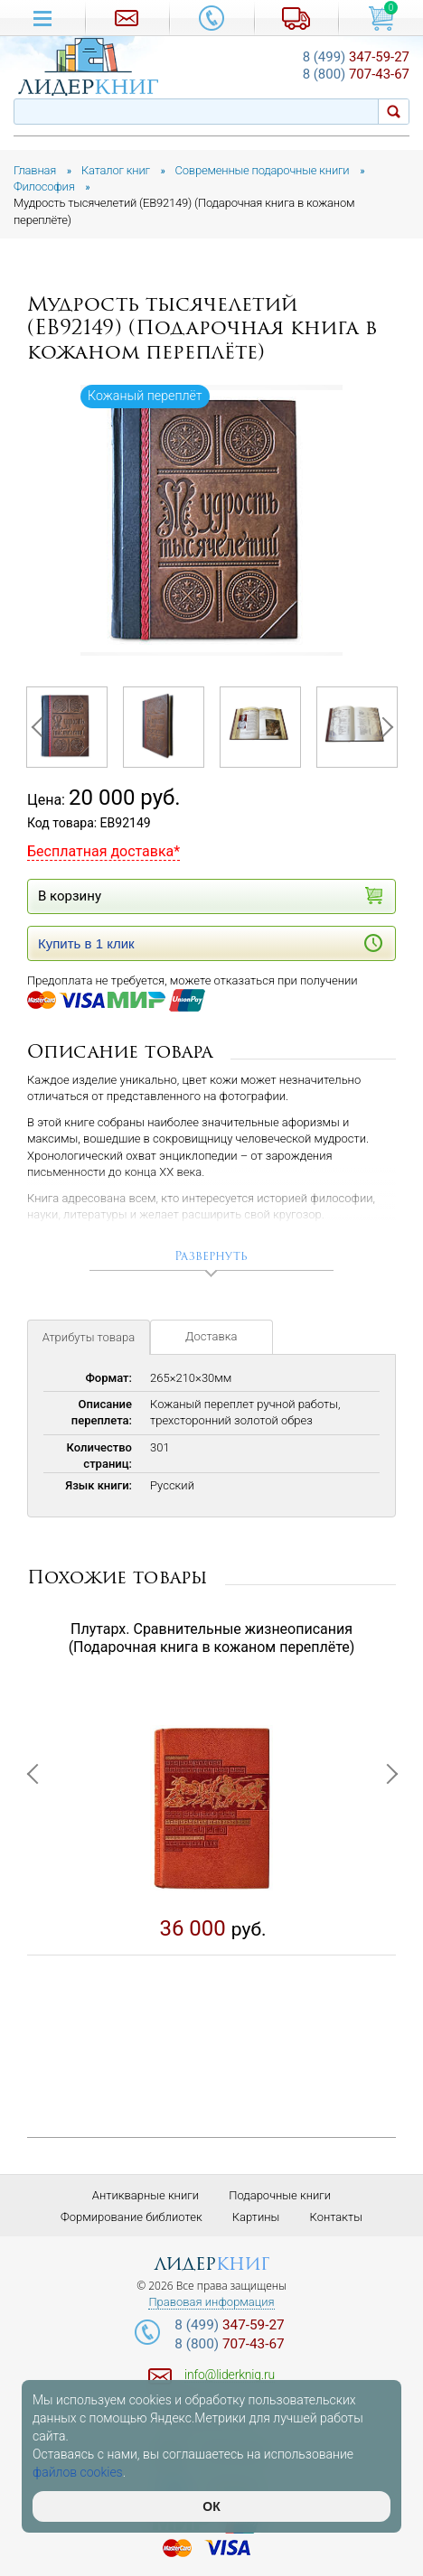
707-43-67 (356, 74)
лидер (212, 2264)
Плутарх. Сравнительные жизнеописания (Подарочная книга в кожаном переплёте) (212, 1638)
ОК (211, 2506)
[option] (211, 520)
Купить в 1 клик (210, 943)
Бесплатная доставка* (103, 851)
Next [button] (382, 727)
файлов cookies (78, 2472)
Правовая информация (211, 2302)
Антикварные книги (145, 2195)
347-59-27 (356, 57)
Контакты (336, 2217)
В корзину (210, 895)
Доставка (211, 1336)
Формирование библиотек (131, 2217)
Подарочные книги (280, 2195)
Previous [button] (40, 727)
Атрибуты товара (89, 1337)
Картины (256, 2217)
